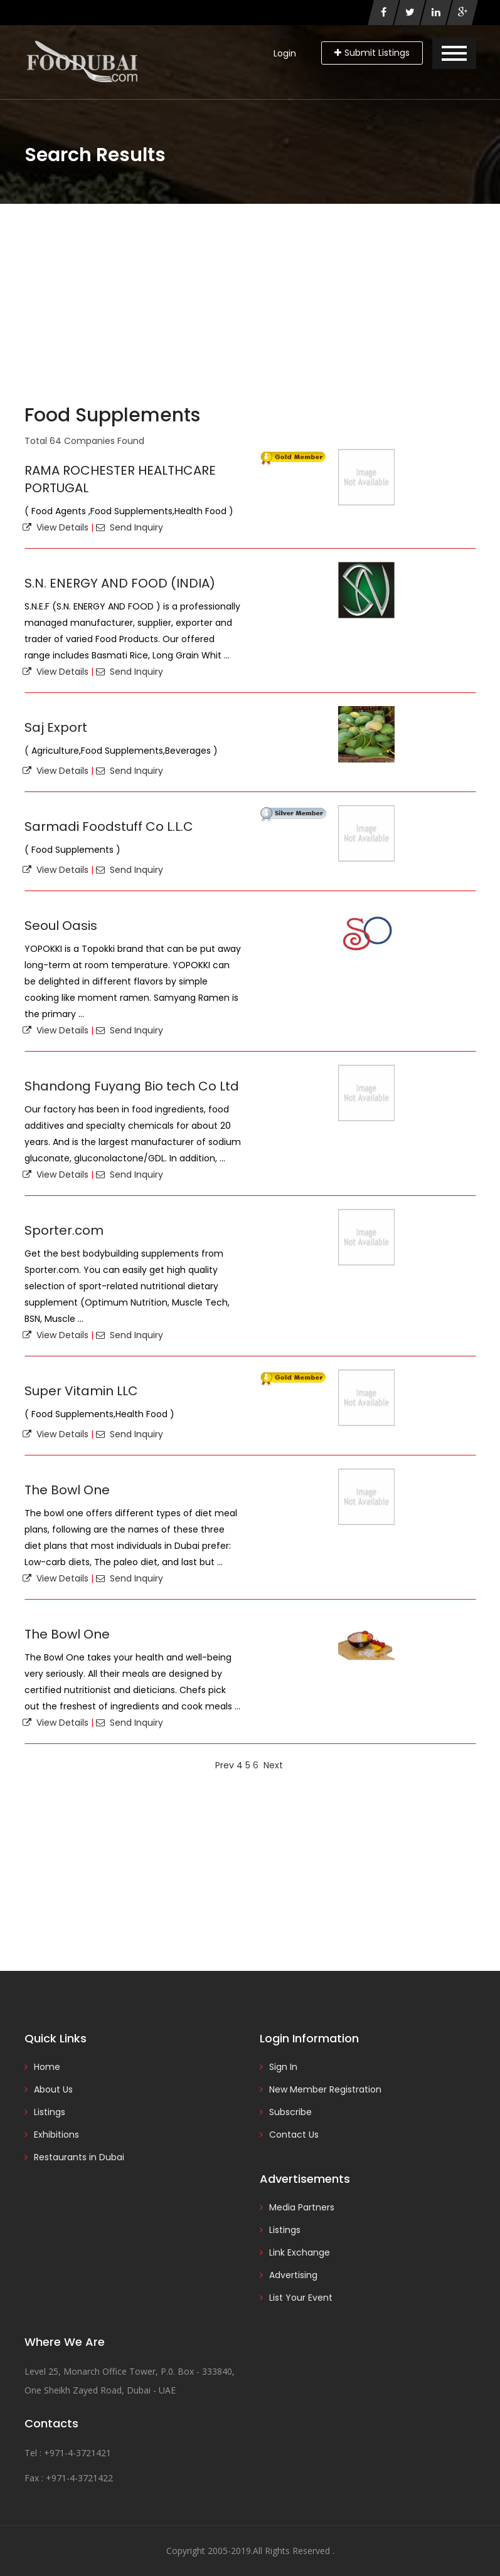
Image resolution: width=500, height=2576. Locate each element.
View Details (55, 527)
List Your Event (300, 2297)
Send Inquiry (129, 527)
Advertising (293, 2275)
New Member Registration (325, 2089)
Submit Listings (372, 52)
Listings (49, 2112)
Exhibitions (56, 2134)
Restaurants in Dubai (79, 2157)
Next (273, 1765)
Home (47, 2067)
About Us (53, 2089)
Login (285, 53)
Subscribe (290, 2112)
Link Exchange (299, 2252)
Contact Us (294, 2134)
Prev (224, 1765)
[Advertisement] (250, 298)
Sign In (283, 2067)
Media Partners (301, 2207)
